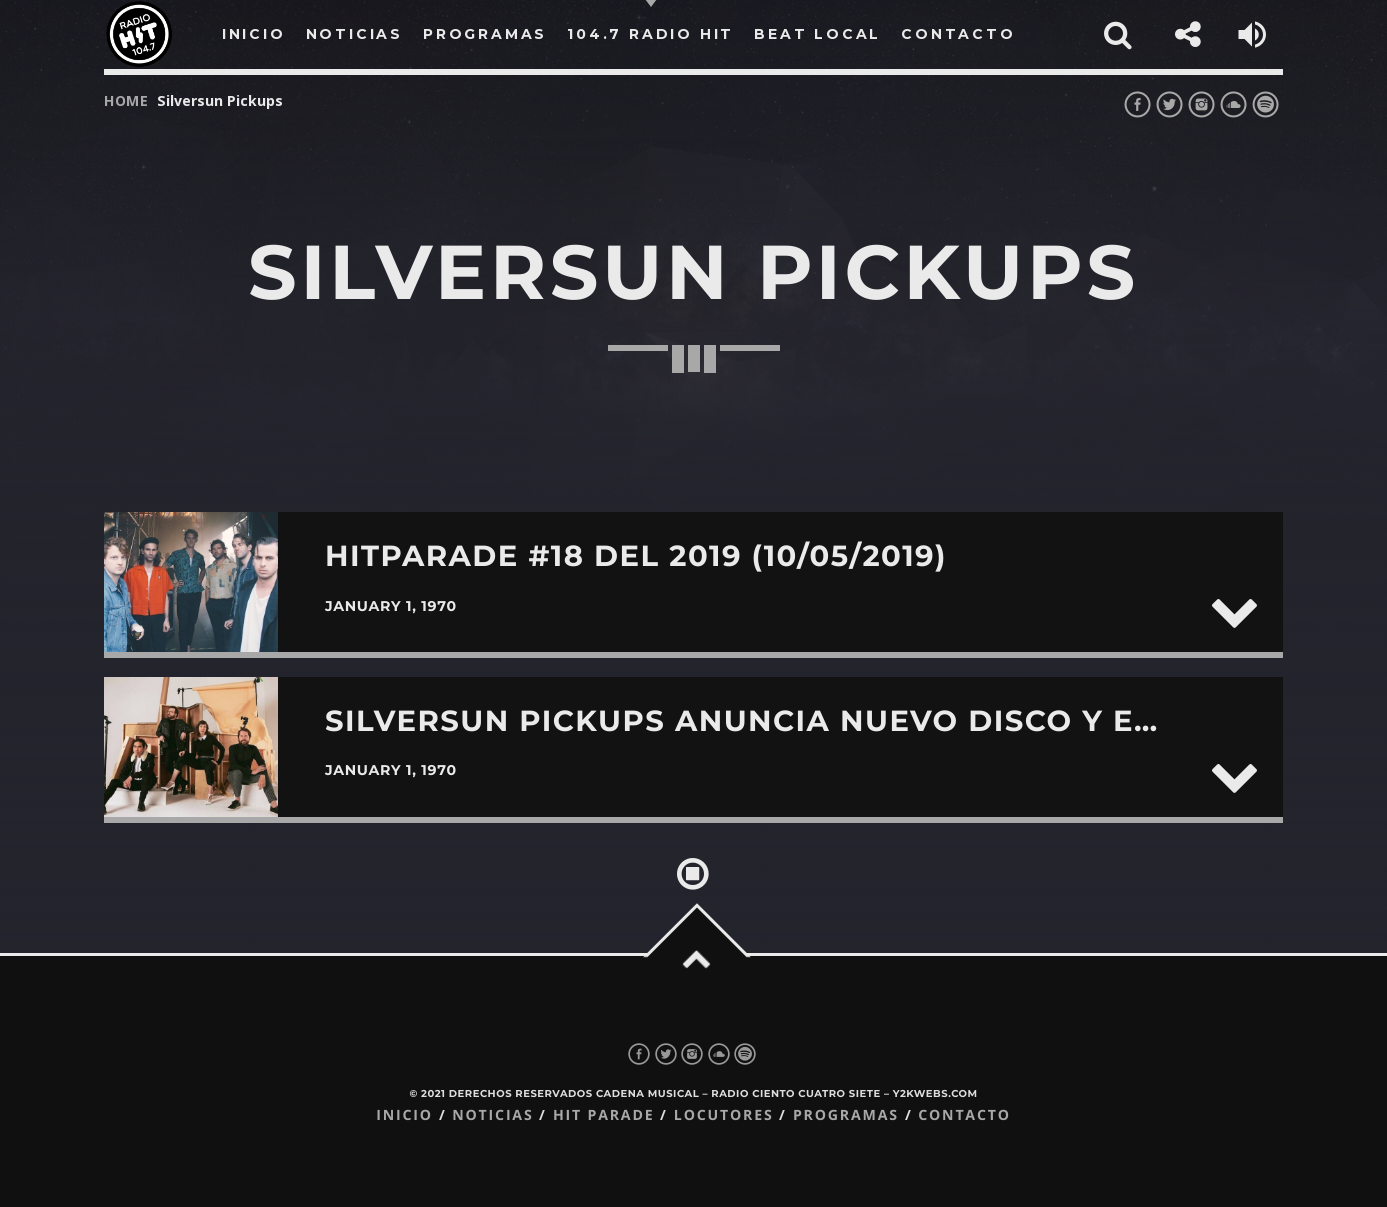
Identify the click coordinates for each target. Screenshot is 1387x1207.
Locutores (724, 1115)
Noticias (492, 1115)
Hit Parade (603, 1115)
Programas (846, 1115)
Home (126, 100)
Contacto (964, 1115)
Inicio (404, 1115)
